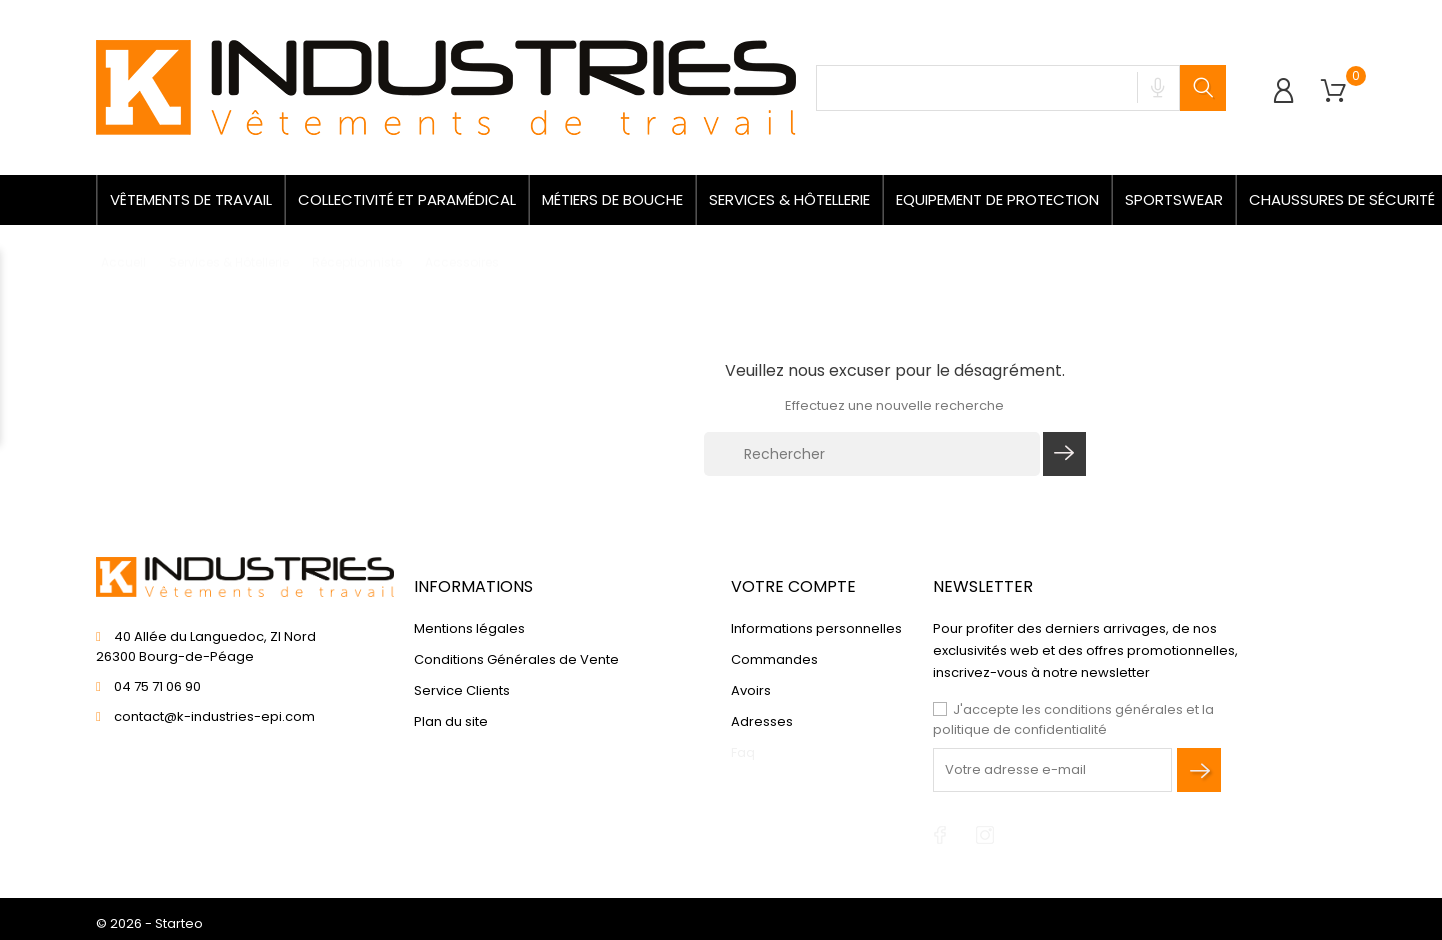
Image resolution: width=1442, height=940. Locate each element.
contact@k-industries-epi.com (214, 716)
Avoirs (751, 690)
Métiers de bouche (612, 199)
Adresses (762, 721)
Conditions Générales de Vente (516, 659)
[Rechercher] (872, 454)
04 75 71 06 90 (157, 686)
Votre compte (793, 586)
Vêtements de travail (191, 199)
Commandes (774, 659)
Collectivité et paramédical (407, 199)
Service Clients (462, 690)
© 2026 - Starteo (149, 923)
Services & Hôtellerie (789, 199)
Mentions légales (469, 628)
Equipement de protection (997, 199)
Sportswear (1174, 199)
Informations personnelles (816, 628)
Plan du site (451, 721)
